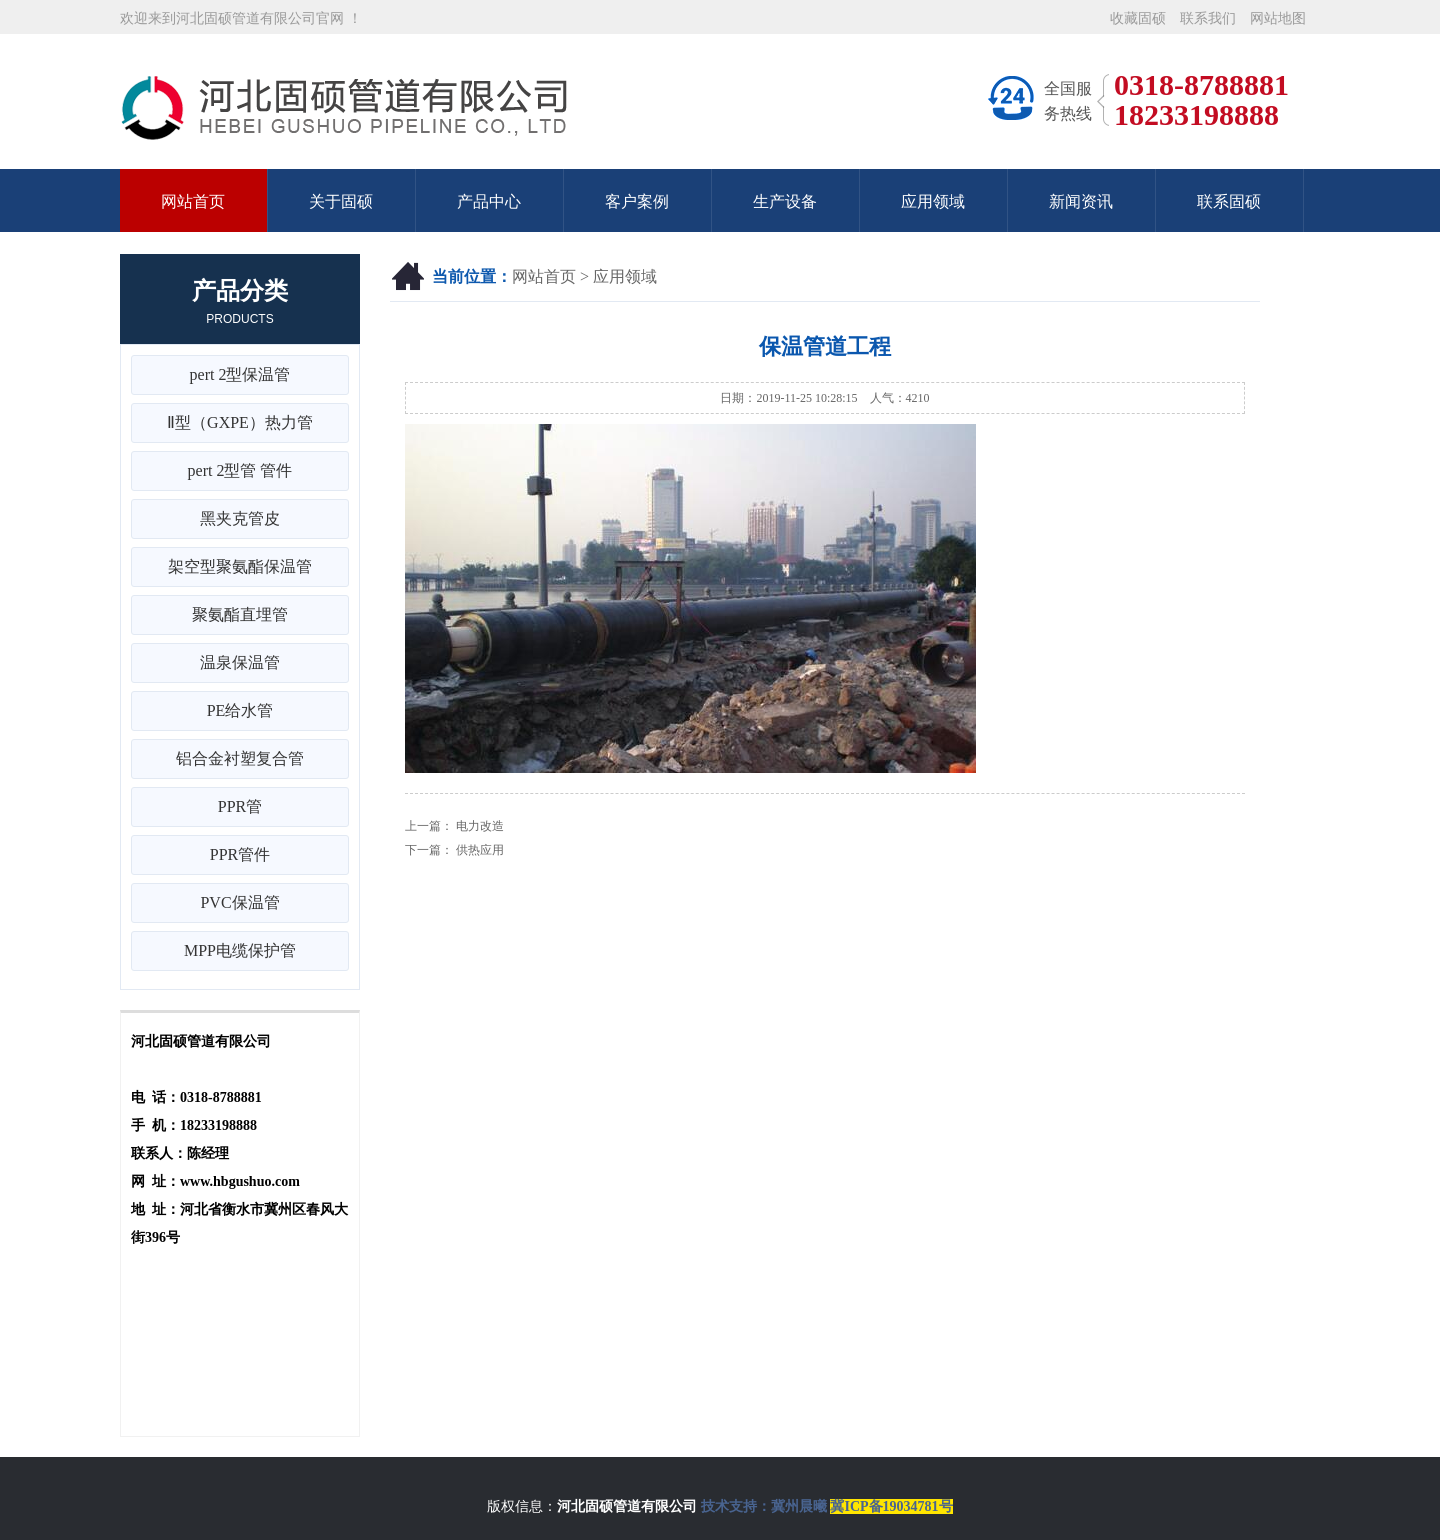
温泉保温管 (240, 662)
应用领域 (933, 201)
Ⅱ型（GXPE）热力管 (240, 422)
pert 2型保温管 (240, 374)
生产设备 (785, 201)
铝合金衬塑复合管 (240, 758)
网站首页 (193, 201)
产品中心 (489, 201)
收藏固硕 (1138, 18)
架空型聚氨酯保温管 (240, 566)
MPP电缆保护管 (240, 950)
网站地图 (1278, 18)
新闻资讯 (1081, 201)
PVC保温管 (239, 902)
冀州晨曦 (799, 1506)
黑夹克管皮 (240, 518)
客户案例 (637, 201)
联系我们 (1208, 18)
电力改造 (480, 826)
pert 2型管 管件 (240, 470)
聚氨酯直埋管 (240, 614)
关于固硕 (341, 201)
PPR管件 (240, 854)
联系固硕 (1229, 201)
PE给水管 (240, 710)
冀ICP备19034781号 (891, 1506)
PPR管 (240, 806)
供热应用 (480, 850)
